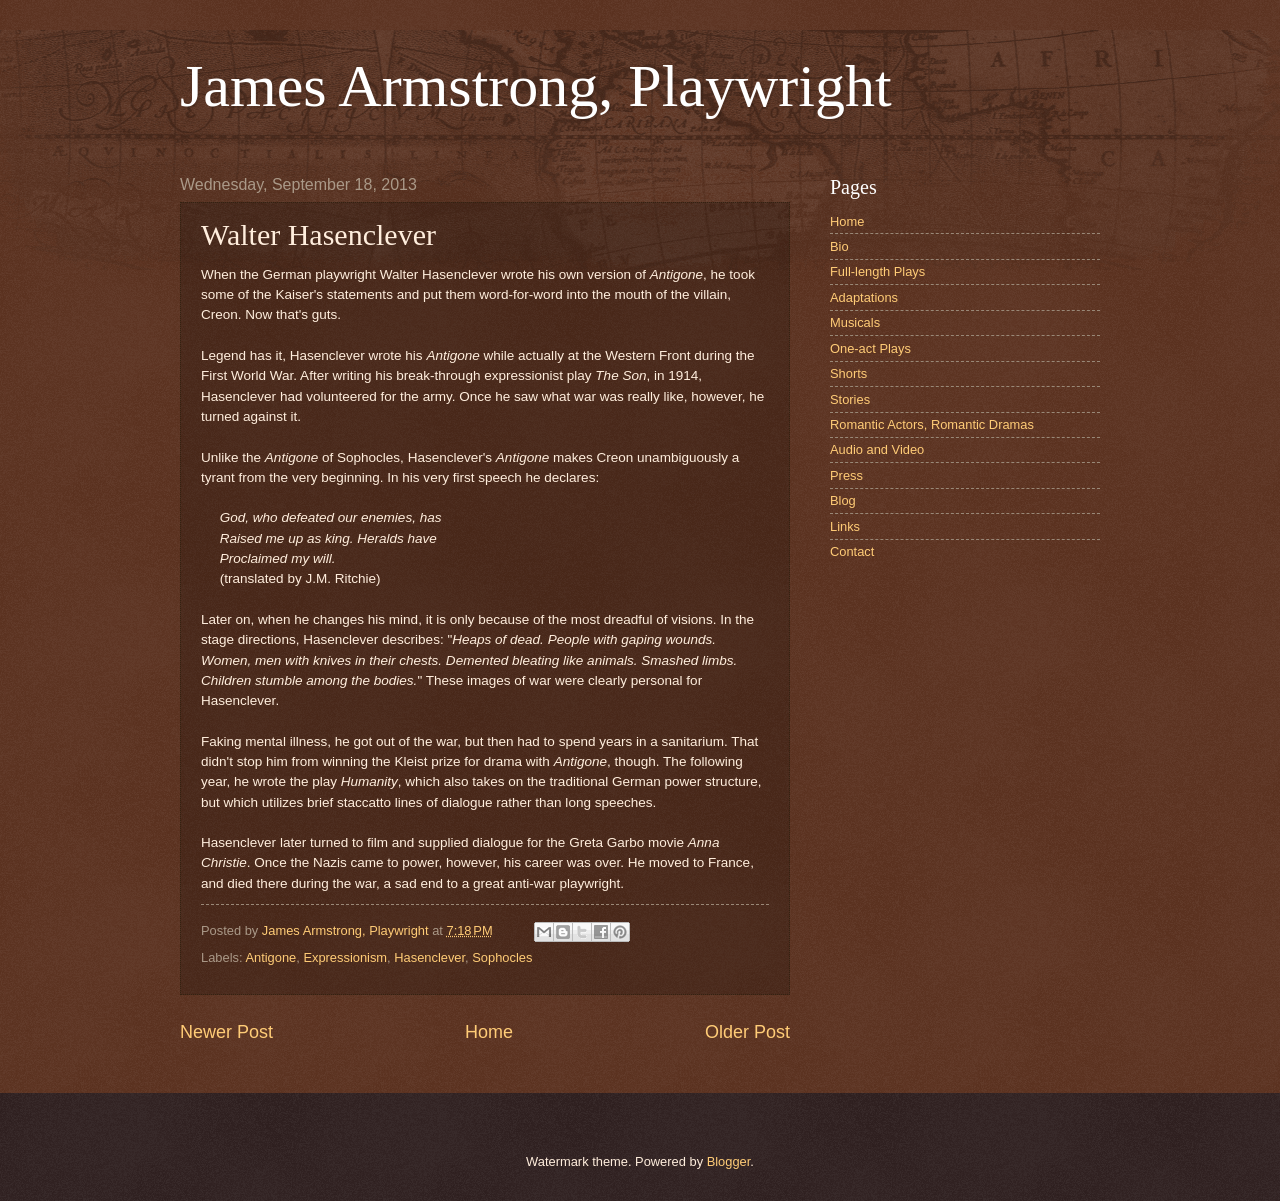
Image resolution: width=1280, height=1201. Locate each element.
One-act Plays (870, 348)
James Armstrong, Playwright (536, 86)
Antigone (270, 957)
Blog (843, 500)
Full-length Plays (877, 271)
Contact (852, 551)
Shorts (848, 373)
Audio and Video (877, 449)
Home (489, 1032)
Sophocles (502, 957)
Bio (839, 246)
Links (845, 526)
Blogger (729, 1161)
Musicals (855, 322)
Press (846, 475)
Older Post (747, 1032)
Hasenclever (429, 957)
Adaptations (864, 297)
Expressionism (345, 957)
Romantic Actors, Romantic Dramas (932, 424)
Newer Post (226, 1032)
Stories (850, 399)
